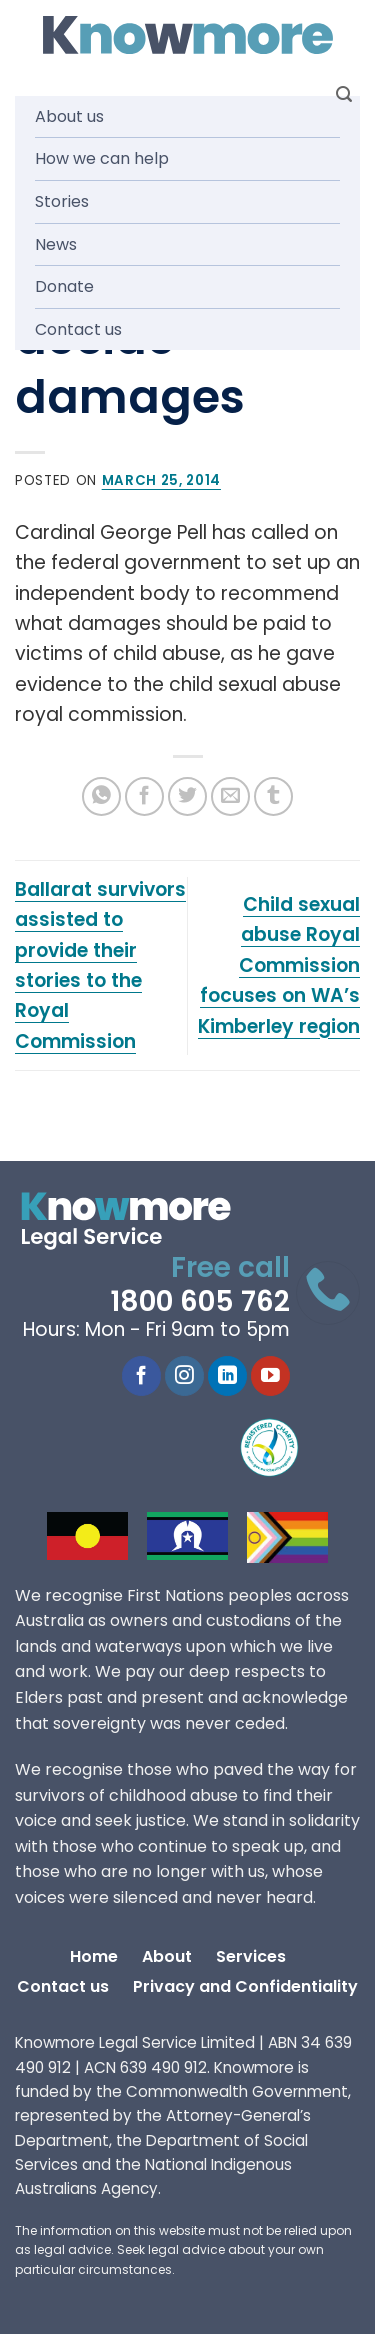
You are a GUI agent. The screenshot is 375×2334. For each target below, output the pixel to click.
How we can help (102, 158)
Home (94, 1956)
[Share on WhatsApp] (101, 796)
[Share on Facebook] (144, 796)
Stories (62, 201)
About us (69, 116)
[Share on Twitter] (187, 796)
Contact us (78, 329)
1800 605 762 (200, 1301)
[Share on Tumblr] (273, 796)
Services (251, 1956)
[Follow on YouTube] (270, 1376)
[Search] (344, 94)
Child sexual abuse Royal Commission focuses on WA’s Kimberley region (279, 965)
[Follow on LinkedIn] (227, 1376)
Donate (64, 286)
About (167, 1956)
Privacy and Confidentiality (245, 1986)
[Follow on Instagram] (184, 1376)
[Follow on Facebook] (141, 1376)
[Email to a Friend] (230, 796)
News (56, 244)
